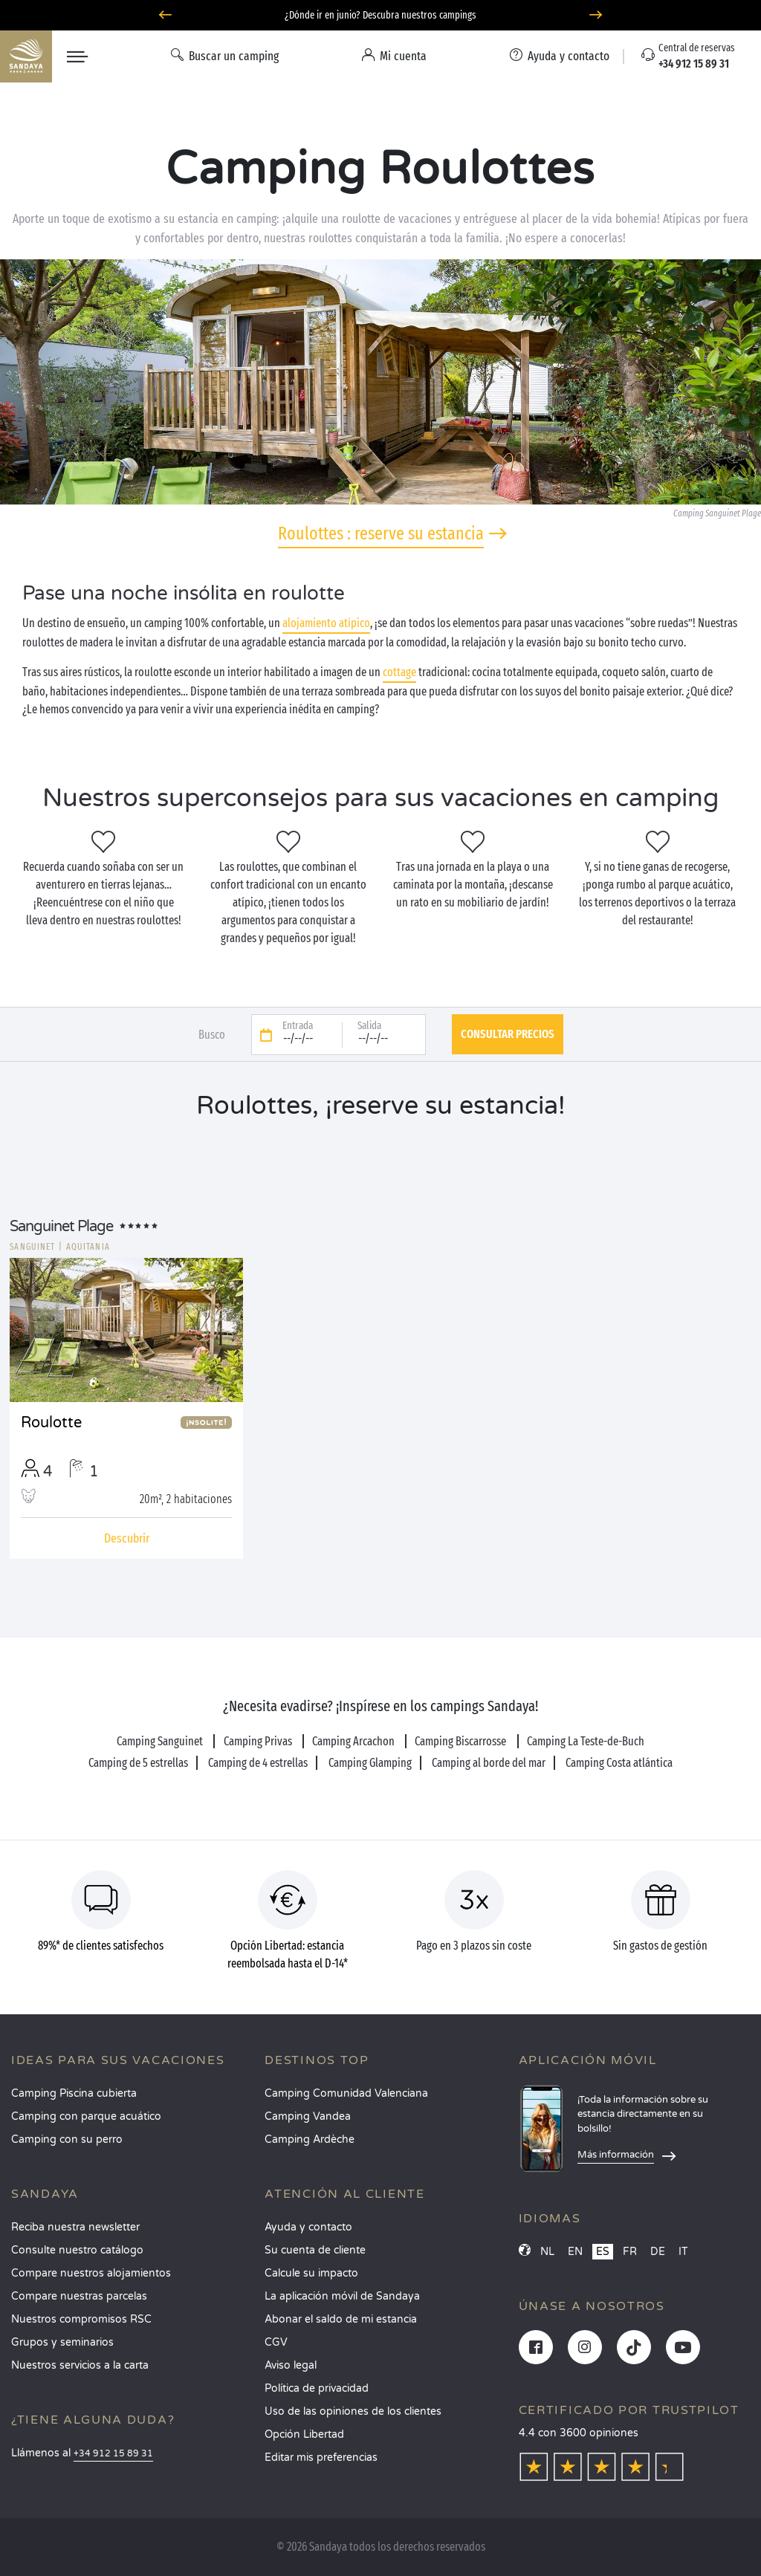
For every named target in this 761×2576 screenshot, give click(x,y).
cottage (399, 672)
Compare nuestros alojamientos (91, 2273)
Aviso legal (291, 2365)
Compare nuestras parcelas (79, 2296)
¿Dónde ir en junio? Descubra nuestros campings (380, 15)
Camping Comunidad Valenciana (346, 2093)
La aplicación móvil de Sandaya (342, 2296)
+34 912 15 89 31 (113, 2453)
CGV (276, 2342)
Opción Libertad (304, 2434)
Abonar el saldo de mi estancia (341, 2319)
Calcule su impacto (311, 2273)
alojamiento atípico (326, 623)
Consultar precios (507, 1034)
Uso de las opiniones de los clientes (353, 2411)
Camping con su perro (67, 2139)
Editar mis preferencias (321, 2457)
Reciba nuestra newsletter (75, 2227)
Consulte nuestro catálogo (77, 2250)
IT (683, 2251)
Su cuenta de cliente (315, 2250)
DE (657, 2251)
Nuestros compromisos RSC (81, 2319)
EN (575, 2251)
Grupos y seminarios (62, 2342)
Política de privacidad (317, 2388)
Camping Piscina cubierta (74, 2093)
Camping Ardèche (309, 2139)
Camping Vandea (308, 2116)
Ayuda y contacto (308, 2227)
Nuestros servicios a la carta (80, 2365)
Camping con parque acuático (86, 2116)
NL (547, 2251)
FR (630, 2251)
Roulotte (51, 1423)
